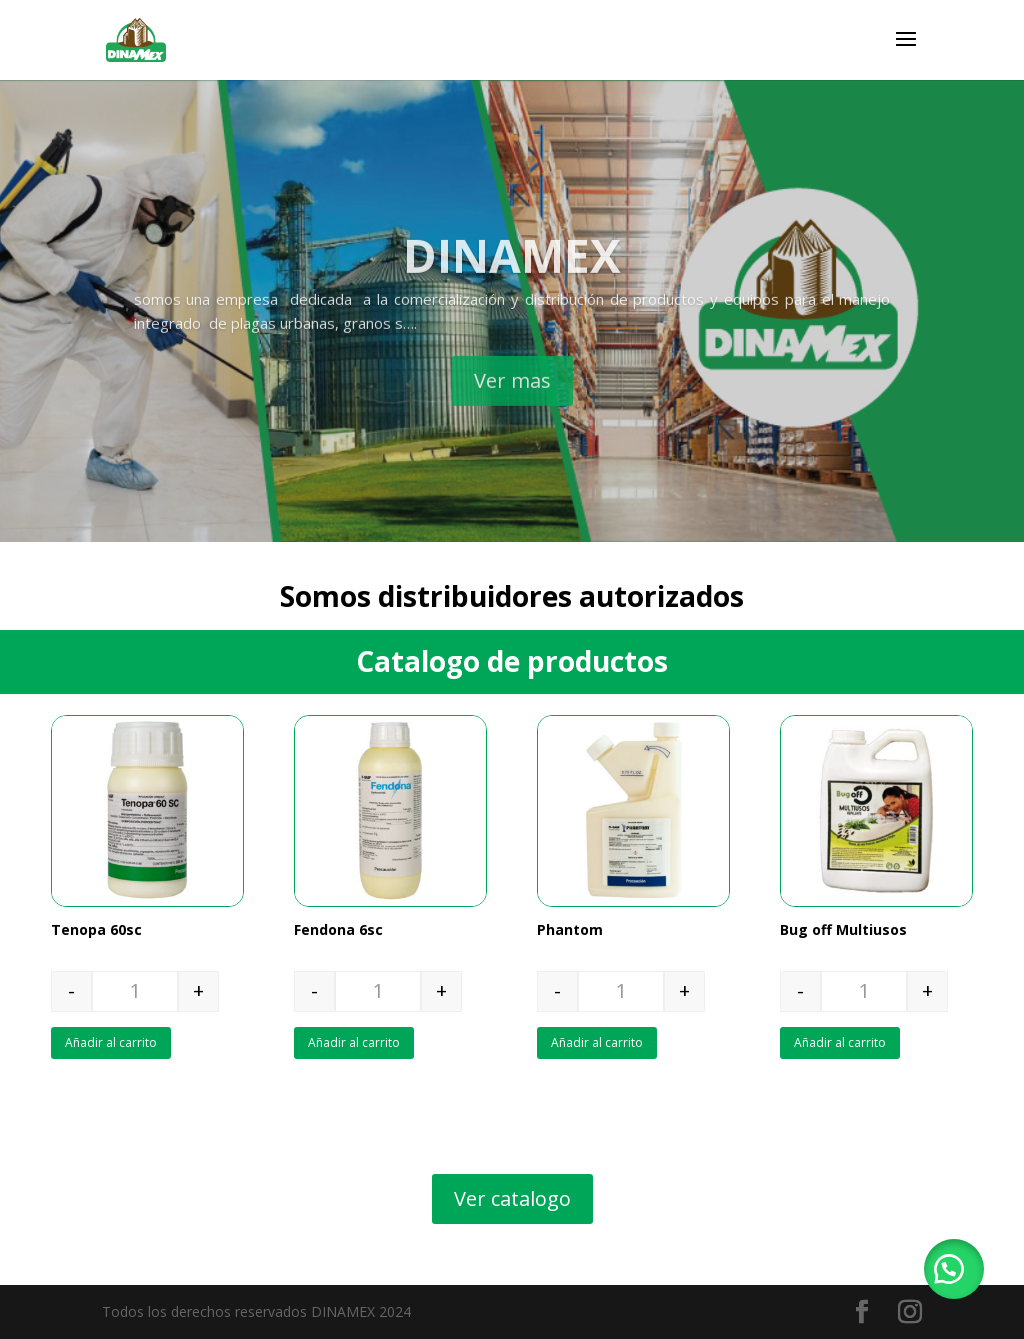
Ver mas (512, 409)
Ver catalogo (512, 1198)
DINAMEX (512, 284)
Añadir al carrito (111, 1042)
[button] (954, 1269)
